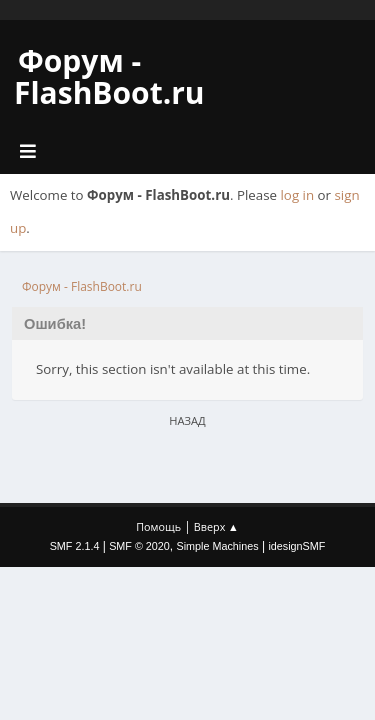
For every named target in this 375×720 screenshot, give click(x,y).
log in (298, 195)
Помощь (158, 526)
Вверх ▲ (216, 526)
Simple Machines (218, 546)
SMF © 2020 (139, 546)
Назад (187, 420)
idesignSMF (296, 546)
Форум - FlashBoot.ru (109, 76)
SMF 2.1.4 (75, 546)
